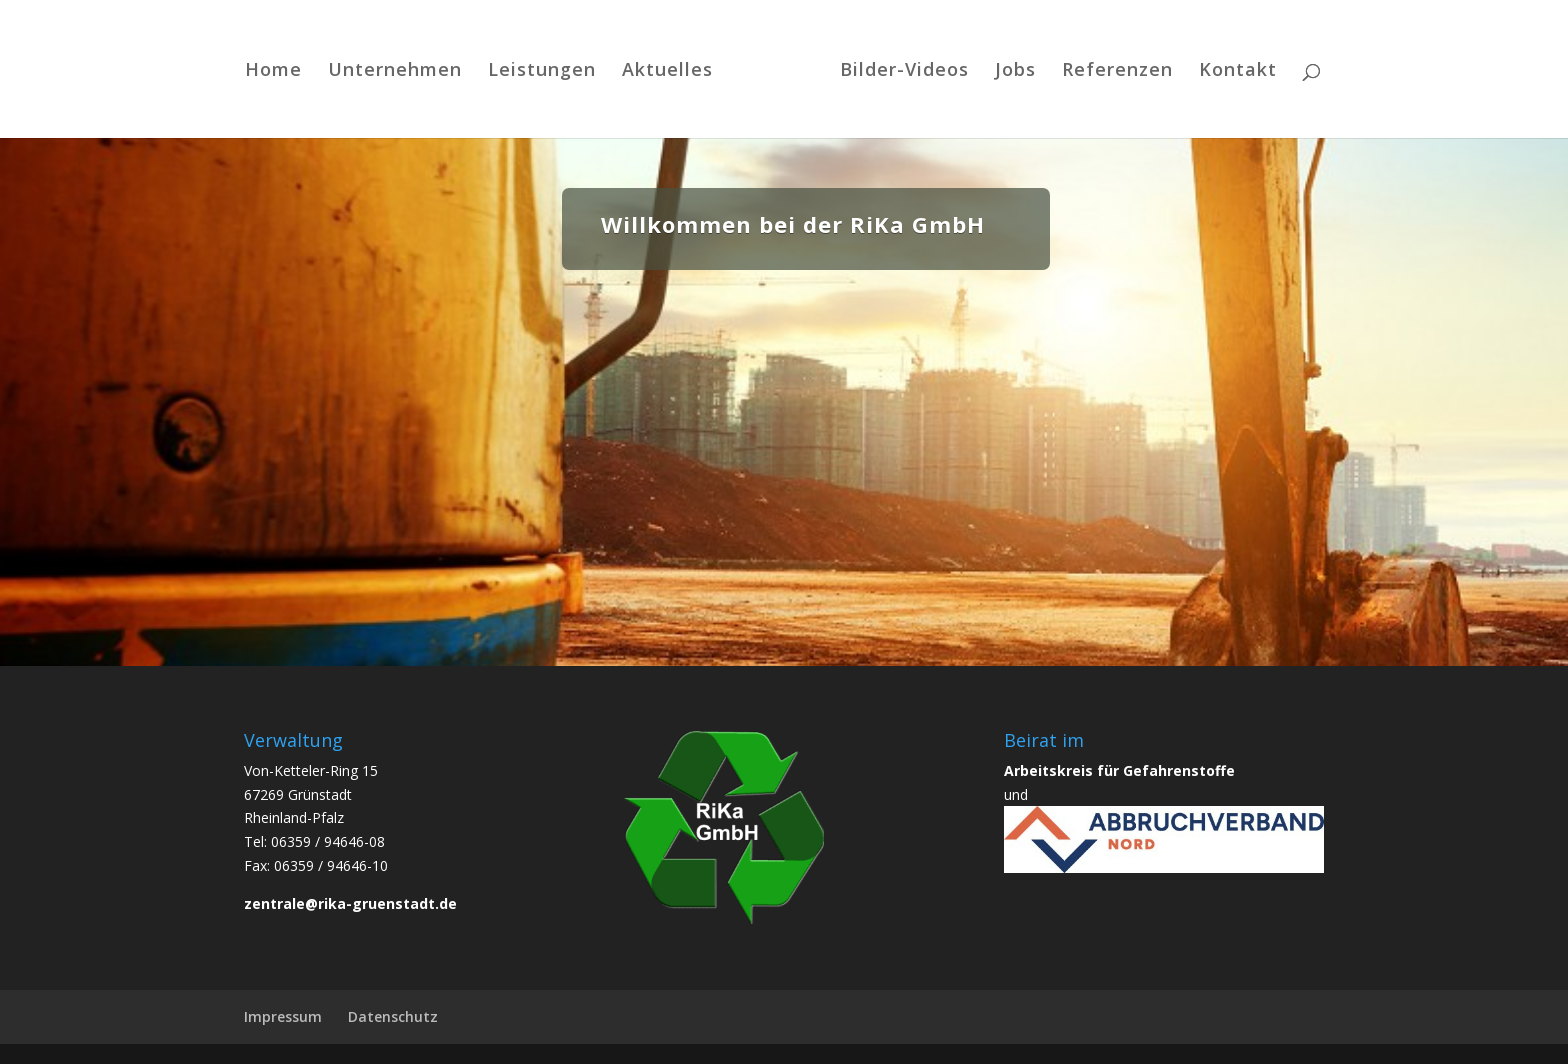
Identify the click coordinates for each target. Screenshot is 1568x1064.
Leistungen (542, 71)
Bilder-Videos (904, 71)
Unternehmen (395, 71)
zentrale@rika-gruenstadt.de (350, 903)
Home (273, 71)
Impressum (283, 1016)
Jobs (1015, 71)
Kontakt (1238, 71)
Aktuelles (667, 71)
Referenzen (1117, 71)
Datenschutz (393, 1016)
